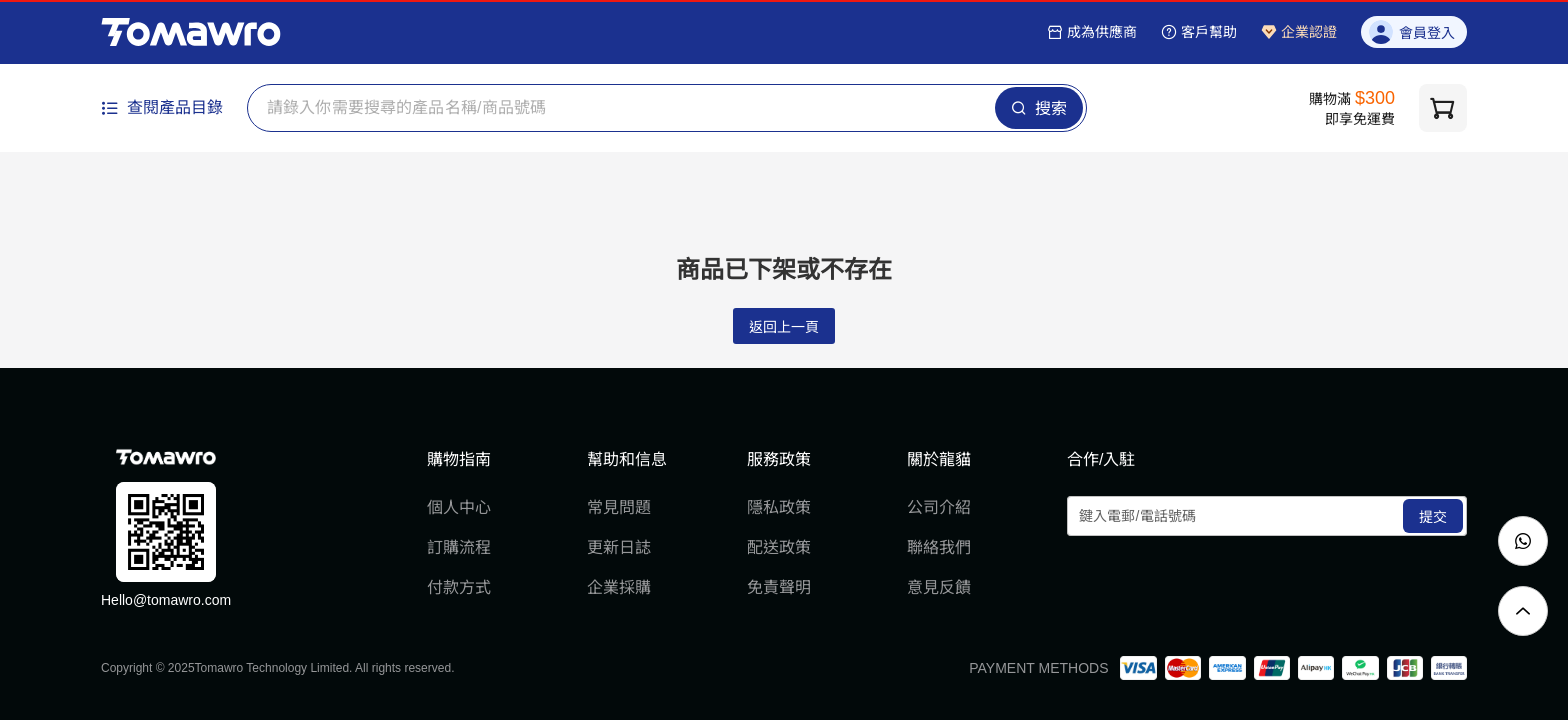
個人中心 (459, 507)
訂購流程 (459, 547)
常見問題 (619, 507)
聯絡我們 (939, 547)
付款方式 (459, 587)
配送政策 (779, 547)
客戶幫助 (1199, 32)
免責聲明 (779, 587)
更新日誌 (619, 547)
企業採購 (619, 587)
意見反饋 (939, 587)
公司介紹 (939, 507)
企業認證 (1299, 32)
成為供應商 (1092, 32)
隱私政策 (779, 507)
